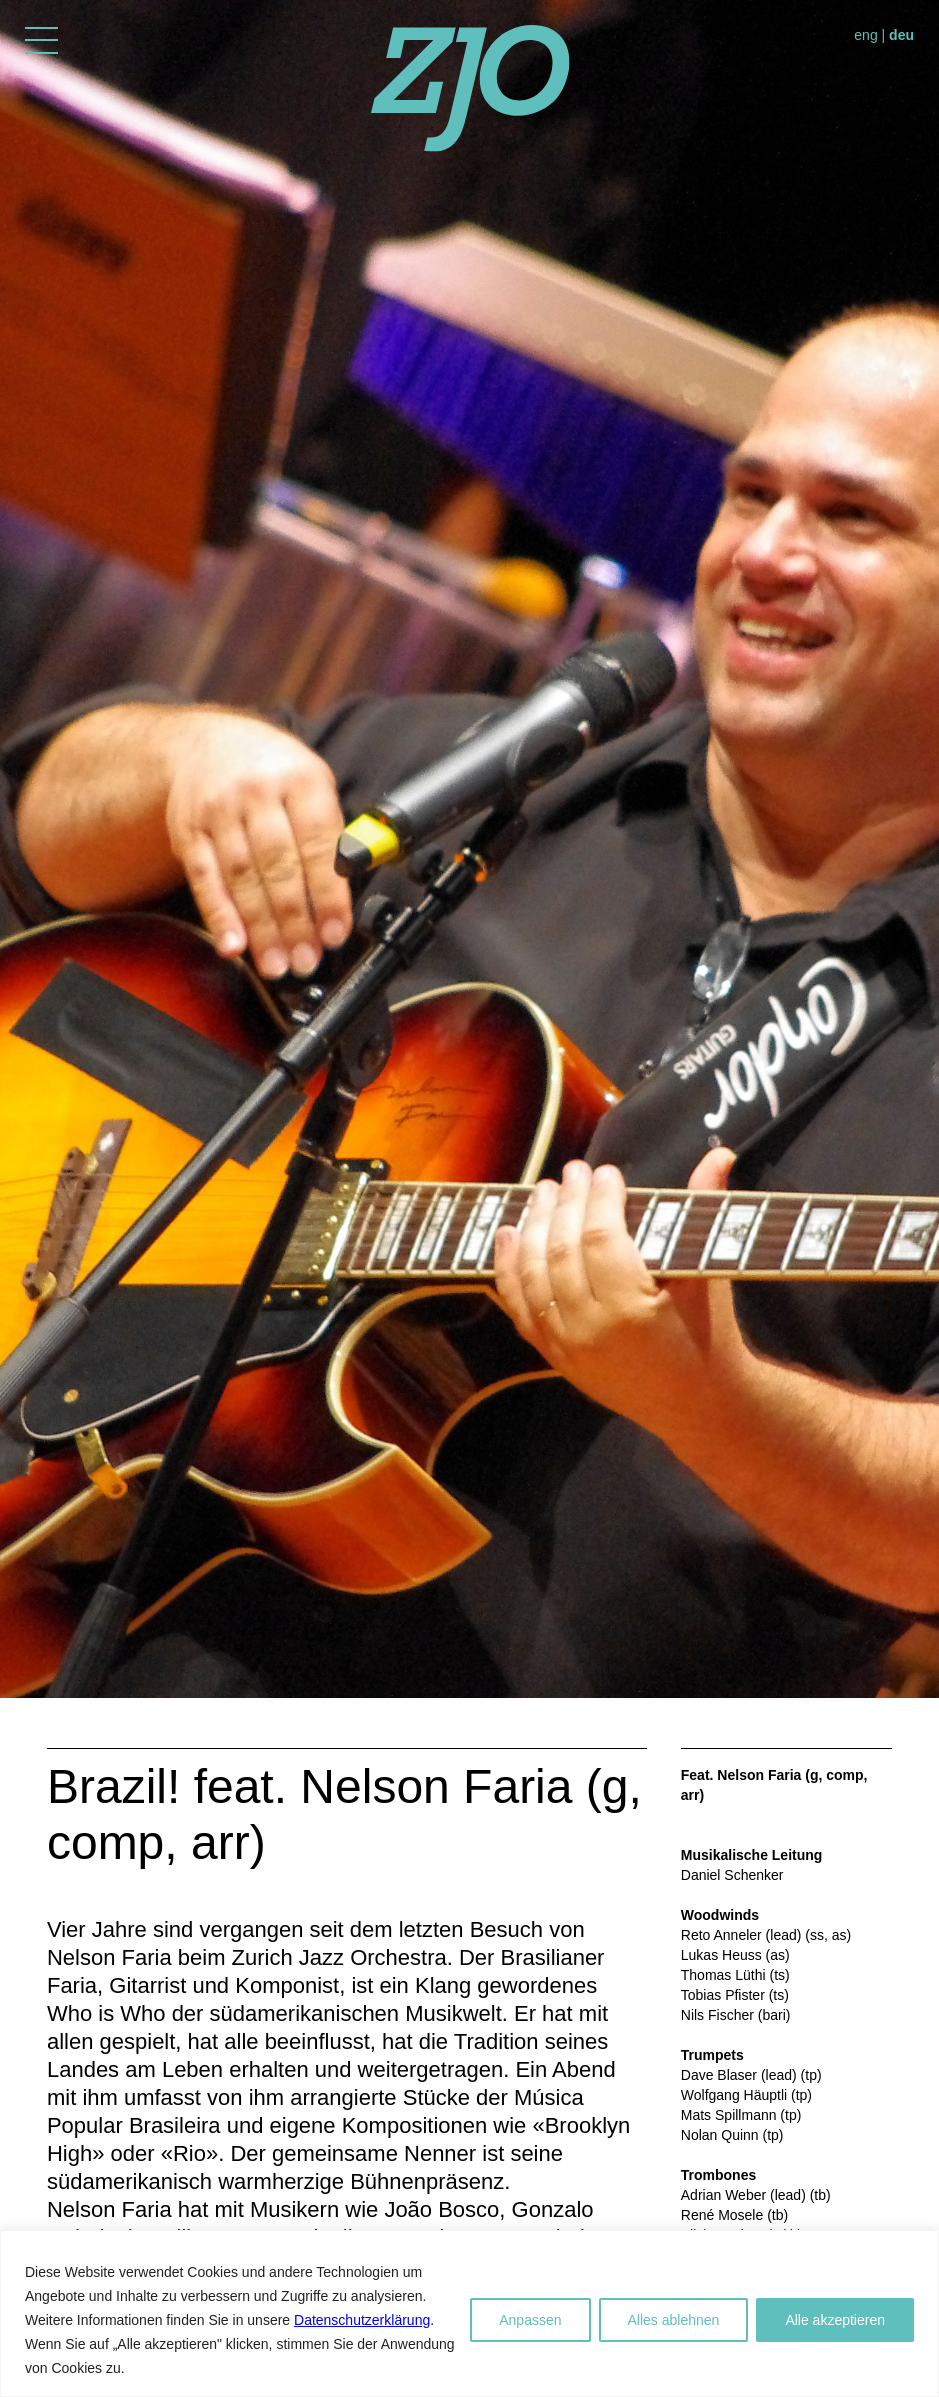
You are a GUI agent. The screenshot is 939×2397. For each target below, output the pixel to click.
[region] (469, 2313)
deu (901, 35)
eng (865, 35)
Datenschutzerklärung (362, 2320)
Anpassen (530, 2320)
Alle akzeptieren (835, 2320)
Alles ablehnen (674, 2320)
